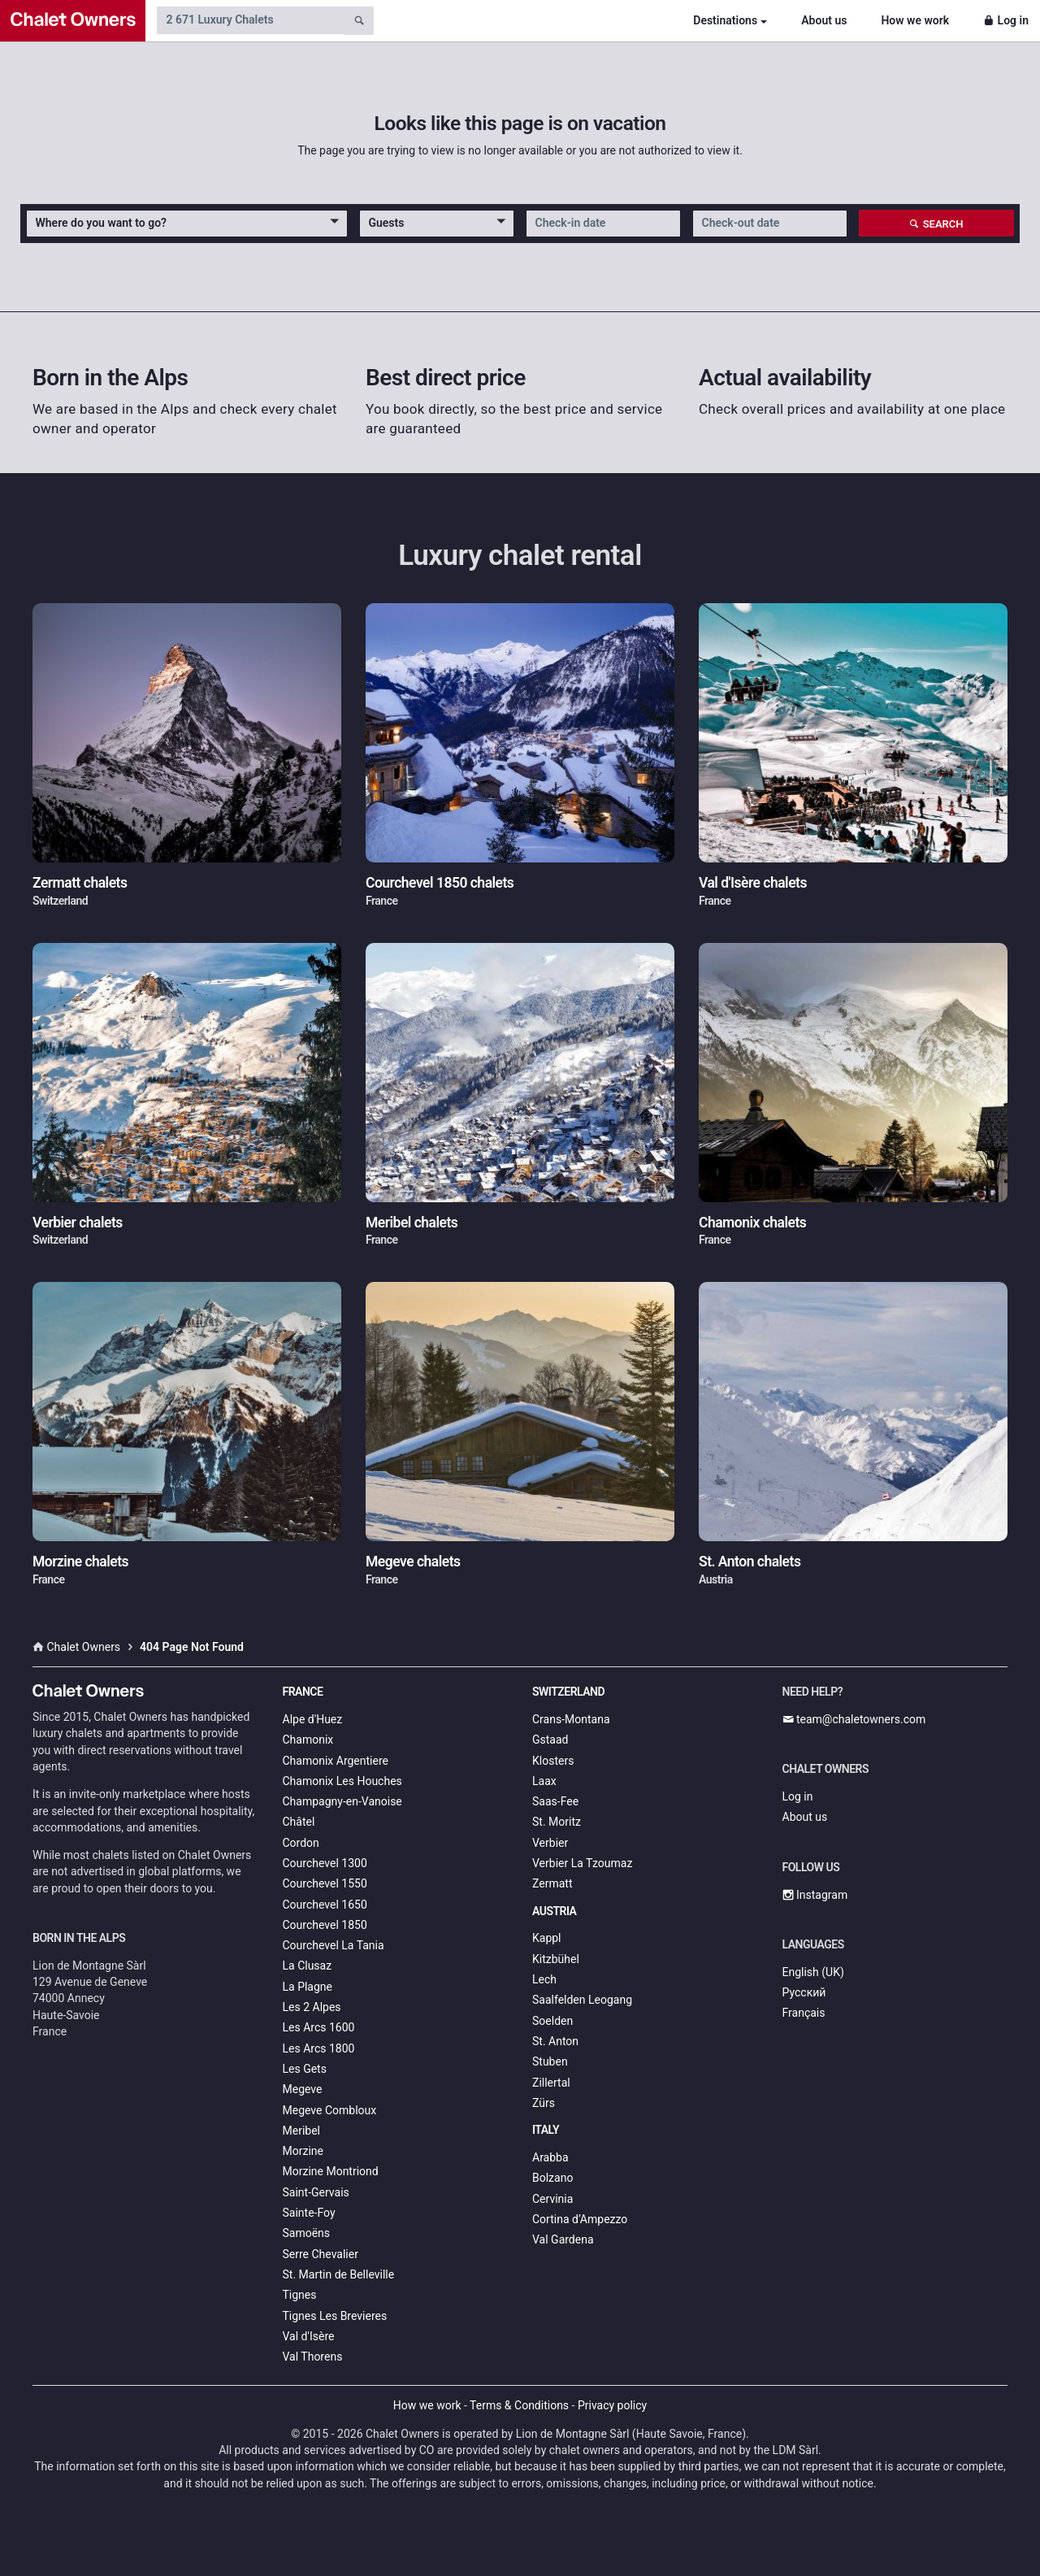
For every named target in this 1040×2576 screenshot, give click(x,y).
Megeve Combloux (330, 2110)
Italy (545, 2129)
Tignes (300, 2294)
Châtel (299, 1821)
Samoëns (307, 2232)
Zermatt (552, 1883)
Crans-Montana (571, 1719)
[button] (187, 223)
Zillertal (551, 2082)
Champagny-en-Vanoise (342, 1801)
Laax (544, 1781)
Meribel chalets (411, 1222)
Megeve (303, 2089)
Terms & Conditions (519, 2405)
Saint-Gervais (316, 2192)
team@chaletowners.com (854, 1719)
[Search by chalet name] (250, 20)
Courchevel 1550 (325, 1883)
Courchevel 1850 (325, 1924)
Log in (1006, 20)
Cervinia (552, 2198)
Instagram (815, 1894)
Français (804, 2012)
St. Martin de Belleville (339, 2274)
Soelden (552, 2020)
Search (936, 224)
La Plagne (308, 1986)
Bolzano (552, 2177)
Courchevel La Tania (333, 1945)
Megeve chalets (413, 1561)
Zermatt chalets (79, 883)
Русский (804, 1992)
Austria (554, 1911)
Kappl (546, 1937)
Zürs (543, 2102)
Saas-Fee (555, 1801)
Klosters (553, 1760)
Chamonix (308, 1739)
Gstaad (550, 1739)
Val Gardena (563, 2239)
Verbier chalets (77, 1222)
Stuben (550, 2061)
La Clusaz (307, 1965)
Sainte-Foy (309, 2212)
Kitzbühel (555, 1959)
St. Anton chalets (749, 1561)
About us (824, 20)
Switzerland (568, 1691)
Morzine (303, 2150)
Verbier (550, 1842)
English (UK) (813, 1972)
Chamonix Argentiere (335, 1760)
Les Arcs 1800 (319, 2048)
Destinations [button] (725, 20)
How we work (915, 20)
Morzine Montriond (331, 2171)
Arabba (550, 2157)
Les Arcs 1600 (319, 2027)
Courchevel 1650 (325, 1904)
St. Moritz (556, 1821)
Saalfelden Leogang (582, 1999)
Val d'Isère (309, 2336)
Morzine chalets (80, 1561)
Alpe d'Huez (313, 1719)
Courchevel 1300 (325, 1863)
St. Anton (555, 2041)
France (303, 1691)
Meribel (301, 2130)
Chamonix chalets (752, 1222)
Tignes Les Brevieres (335, 2315)
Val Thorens (313, 2356)
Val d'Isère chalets (753, 883)
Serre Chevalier (320, 2254)
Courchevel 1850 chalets (440, 883)
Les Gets (305, 2068)
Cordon (301, 1842)
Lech (544, 1979)
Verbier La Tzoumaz (582, 1863)
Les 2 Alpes (312, 2006)
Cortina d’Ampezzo (579, 2219)
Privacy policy (612, 2405)
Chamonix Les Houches (342, 1781)
